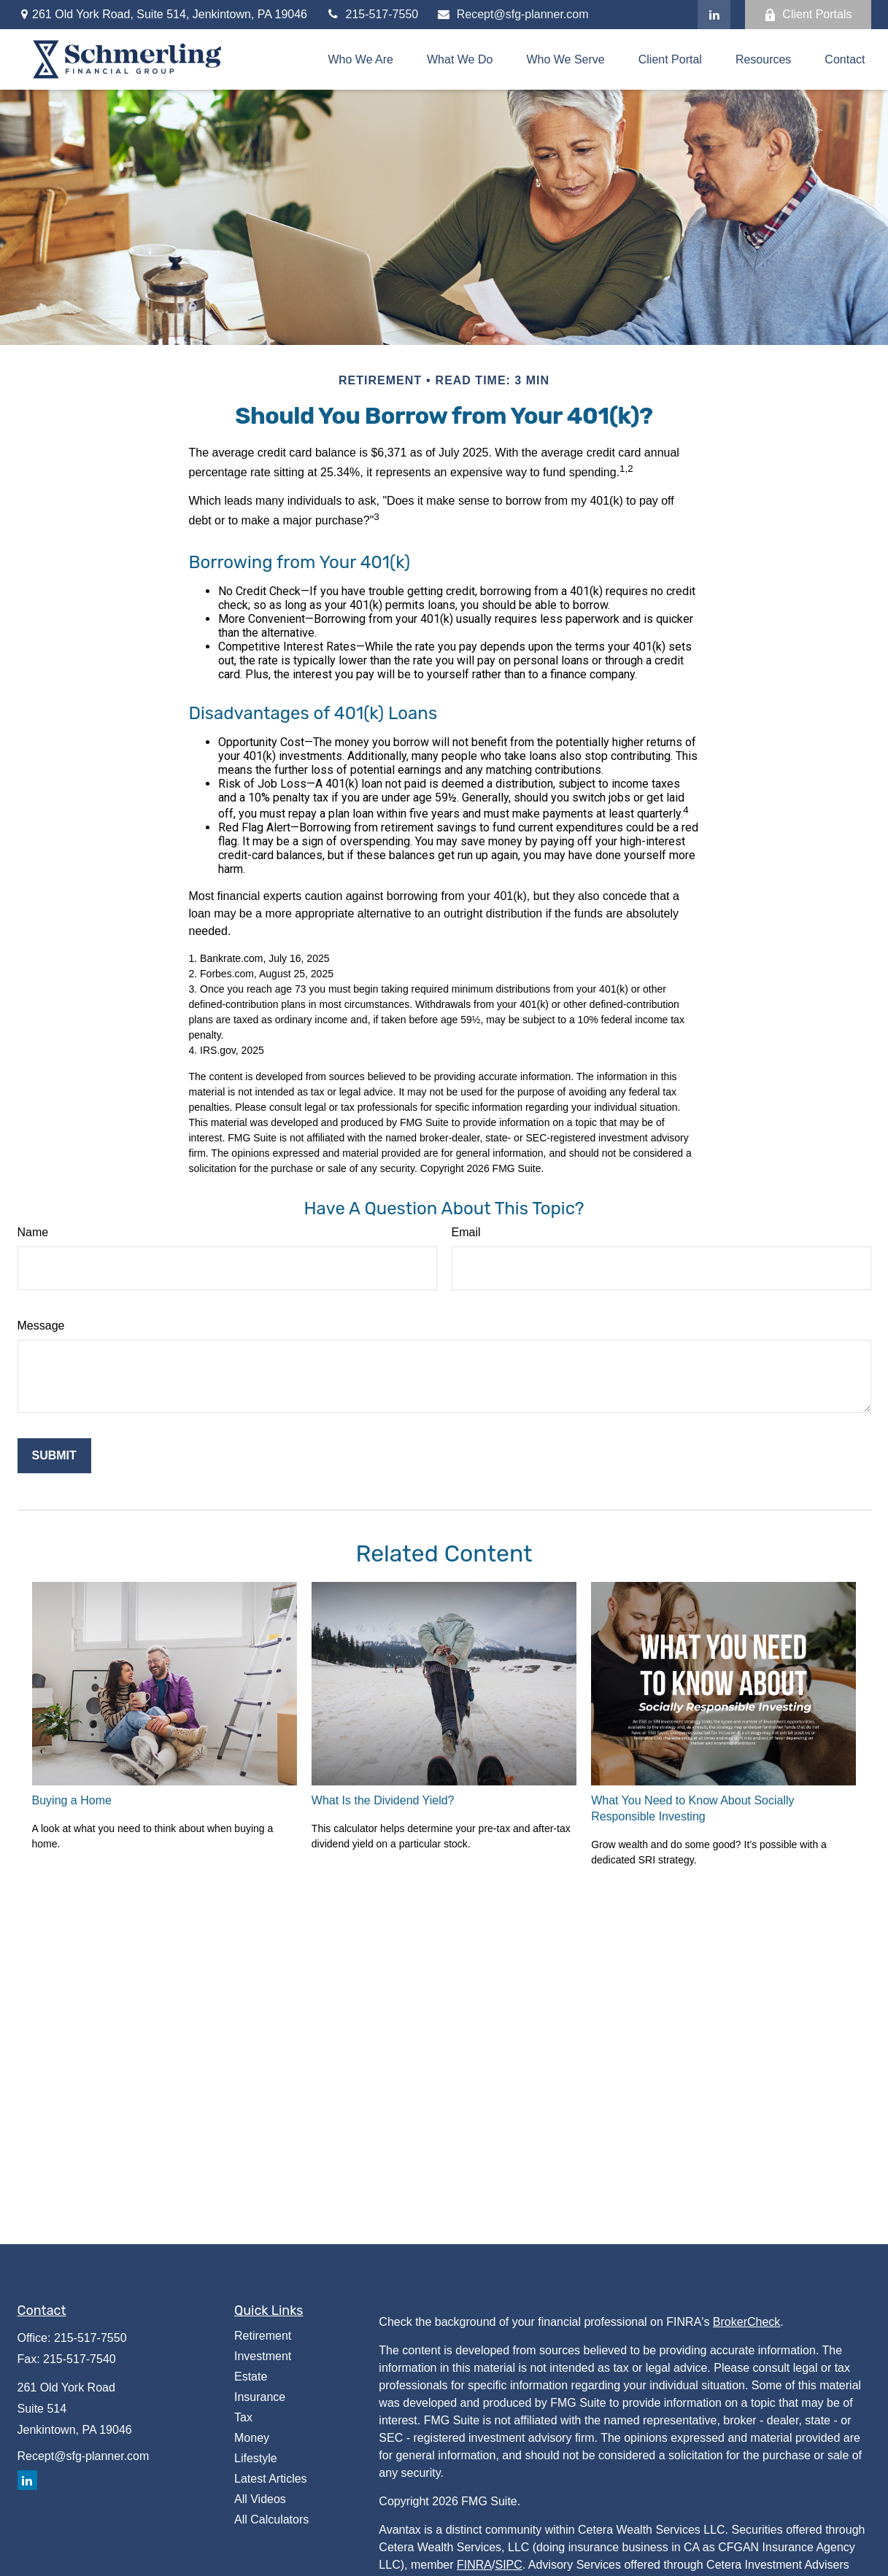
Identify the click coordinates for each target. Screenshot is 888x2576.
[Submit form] (54, 1455)
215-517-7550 (371, 14)
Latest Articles (270, 2478)
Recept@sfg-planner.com (512, 14)
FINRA (474, 2564)
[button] (361, 59)
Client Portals (808, 14)
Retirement (262, 2335)
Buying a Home (72, 1800)
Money (251, 2438)
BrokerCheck (746, 2322)
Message (41, 1325)
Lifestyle (255, 2458)
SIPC (508, 2564)
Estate (250, 2376)
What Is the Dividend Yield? (383, 1800)
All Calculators (271, 2519)
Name (33, 1232)
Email (466, 1232)
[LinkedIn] (714, 14)
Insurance (259, 2397)
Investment (262, 2356)
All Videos (260, 2499)
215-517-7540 (79, 2359)
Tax (243, 2417)
